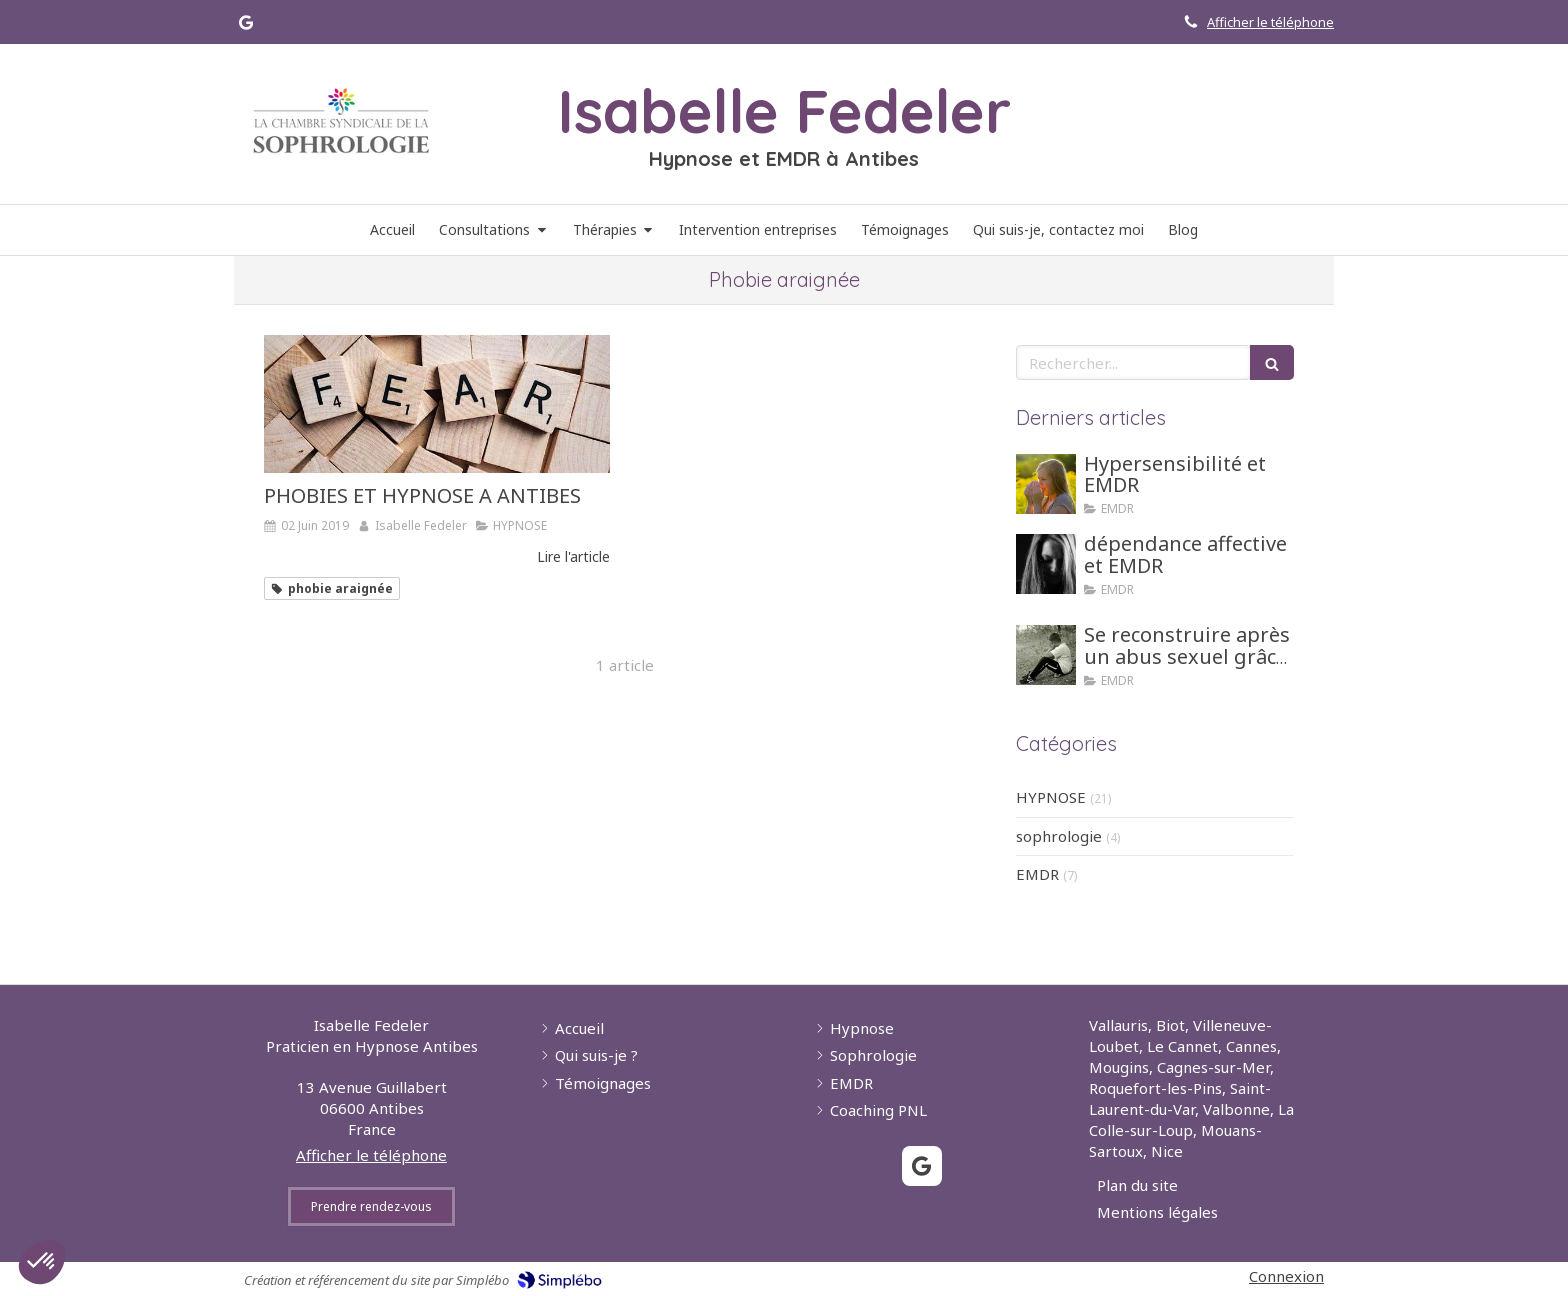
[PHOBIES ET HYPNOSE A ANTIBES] (437, 404)
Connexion (1286, 1276)
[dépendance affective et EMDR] (1046, 564)
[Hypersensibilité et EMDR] (1046, 484)
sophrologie (1059, 836)
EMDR (1037, 874)
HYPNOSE (1051, 797)
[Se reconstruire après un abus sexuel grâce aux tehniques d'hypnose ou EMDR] (1046, 655)
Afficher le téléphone (1270, 22)
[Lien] (341, 121)
